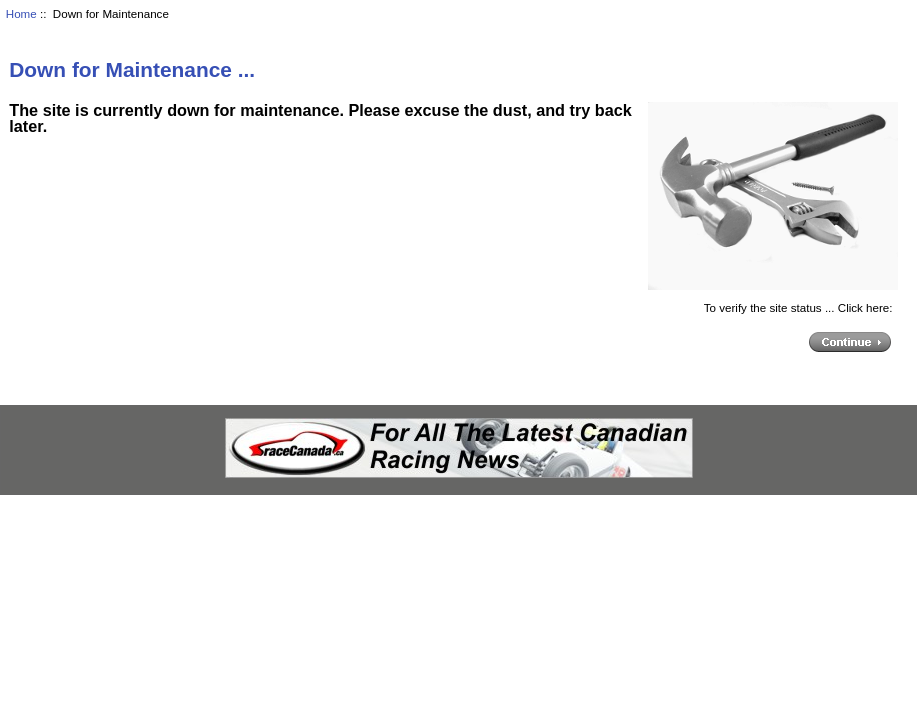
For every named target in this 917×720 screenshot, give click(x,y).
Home (21, 13)
